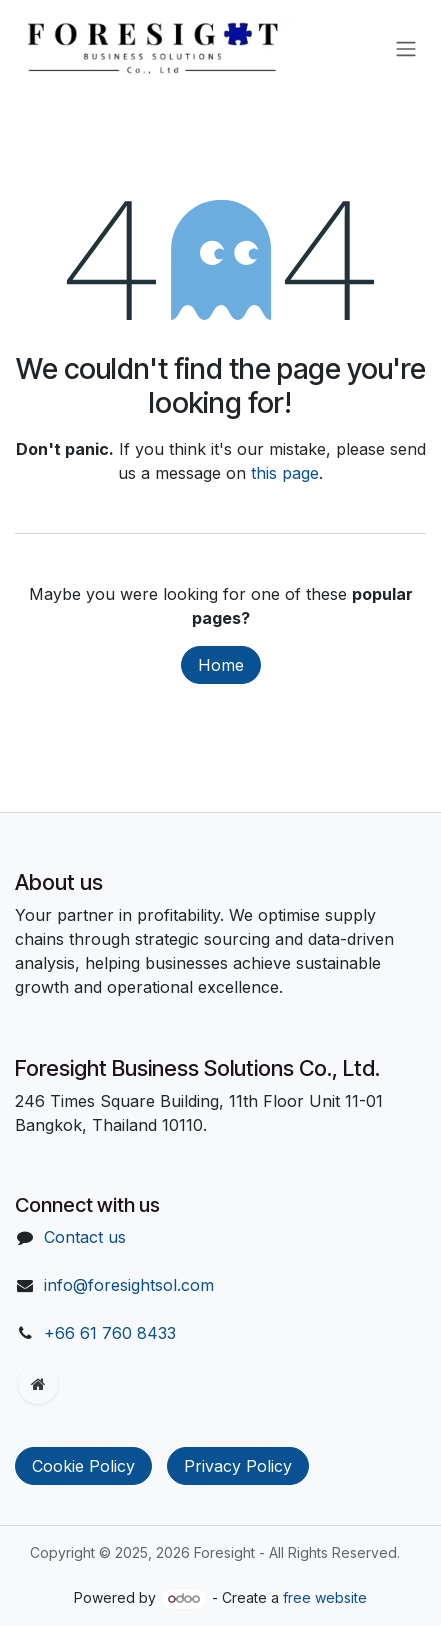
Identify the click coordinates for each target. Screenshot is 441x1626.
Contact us (85, 1237)
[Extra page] (38, 1384)
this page (285, 473)
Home (221, 665)
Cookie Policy (83, 1466)
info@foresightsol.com (129, 1285)
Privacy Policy (238, 1466)
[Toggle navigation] (406, 48)
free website (325, 1597)
